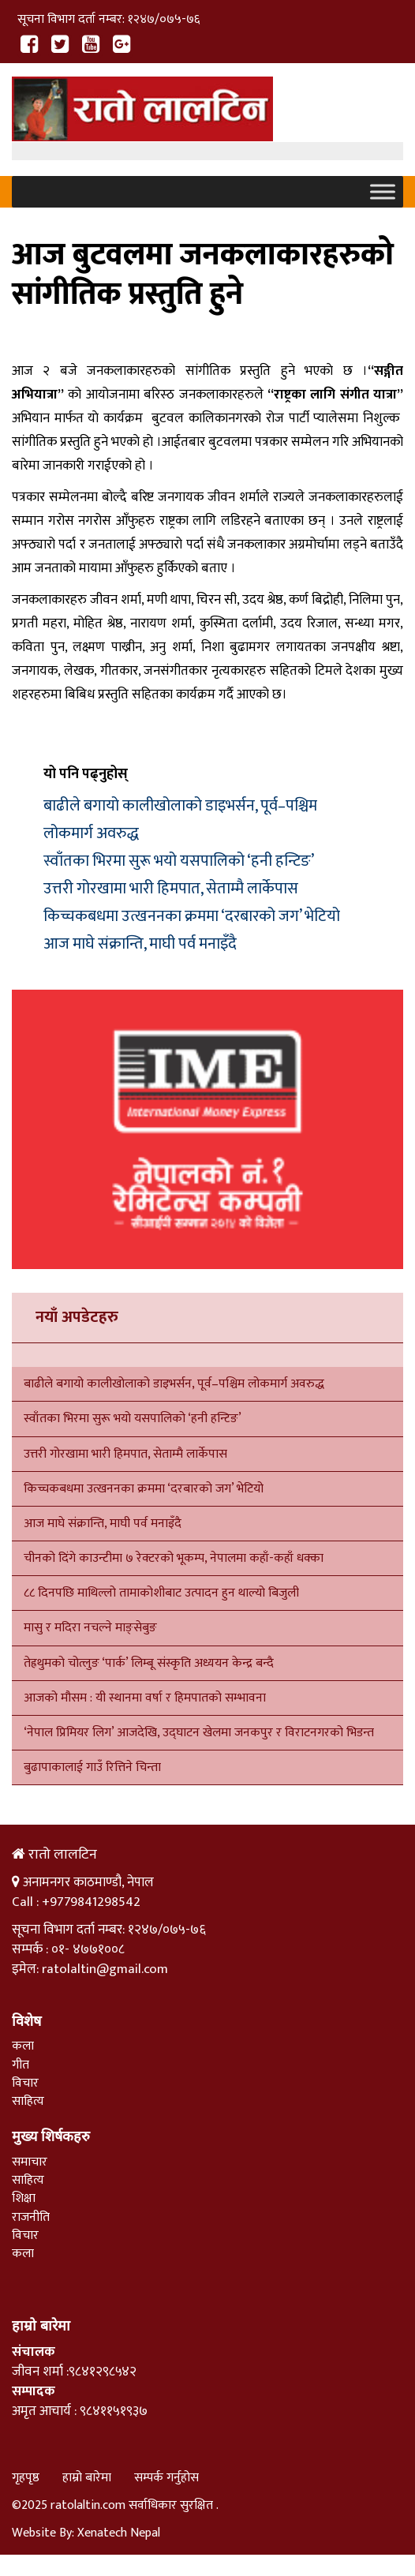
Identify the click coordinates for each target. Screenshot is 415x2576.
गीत (20, 2065)
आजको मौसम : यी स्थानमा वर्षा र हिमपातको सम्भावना (145, 1698)
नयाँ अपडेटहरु (77, 1317)
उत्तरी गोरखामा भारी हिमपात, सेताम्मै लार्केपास (170, 888)
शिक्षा (24, 2198)
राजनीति (31, 2217)
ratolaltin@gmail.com (105, 1969)
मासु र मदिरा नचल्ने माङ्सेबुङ (90, 1627)
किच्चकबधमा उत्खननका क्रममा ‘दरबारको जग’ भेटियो (191, 916)
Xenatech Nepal (118, 2533)
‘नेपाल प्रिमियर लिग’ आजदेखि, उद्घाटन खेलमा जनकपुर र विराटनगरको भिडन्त (199, 1732)
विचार (25, 2083)
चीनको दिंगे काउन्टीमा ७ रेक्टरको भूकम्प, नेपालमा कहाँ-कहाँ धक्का (175, 1558)
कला (23, 2046)
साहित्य (28, 2101)
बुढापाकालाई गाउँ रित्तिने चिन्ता (92, 1767)
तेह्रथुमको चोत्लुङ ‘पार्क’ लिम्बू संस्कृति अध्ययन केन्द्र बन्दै (149, 1663)
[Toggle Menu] (382, 192)
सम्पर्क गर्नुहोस (166, 2477)
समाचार (29, 2162)
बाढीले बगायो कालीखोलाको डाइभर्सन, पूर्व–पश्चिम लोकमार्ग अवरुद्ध (174, 1384)
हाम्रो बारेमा (86, 2477)
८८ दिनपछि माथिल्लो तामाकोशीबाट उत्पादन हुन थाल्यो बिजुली (161, 1593)
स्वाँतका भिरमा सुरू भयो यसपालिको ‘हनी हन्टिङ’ (178, 861)
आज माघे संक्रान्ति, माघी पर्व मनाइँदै (140, 943)
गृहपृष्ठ (25, 2477)
